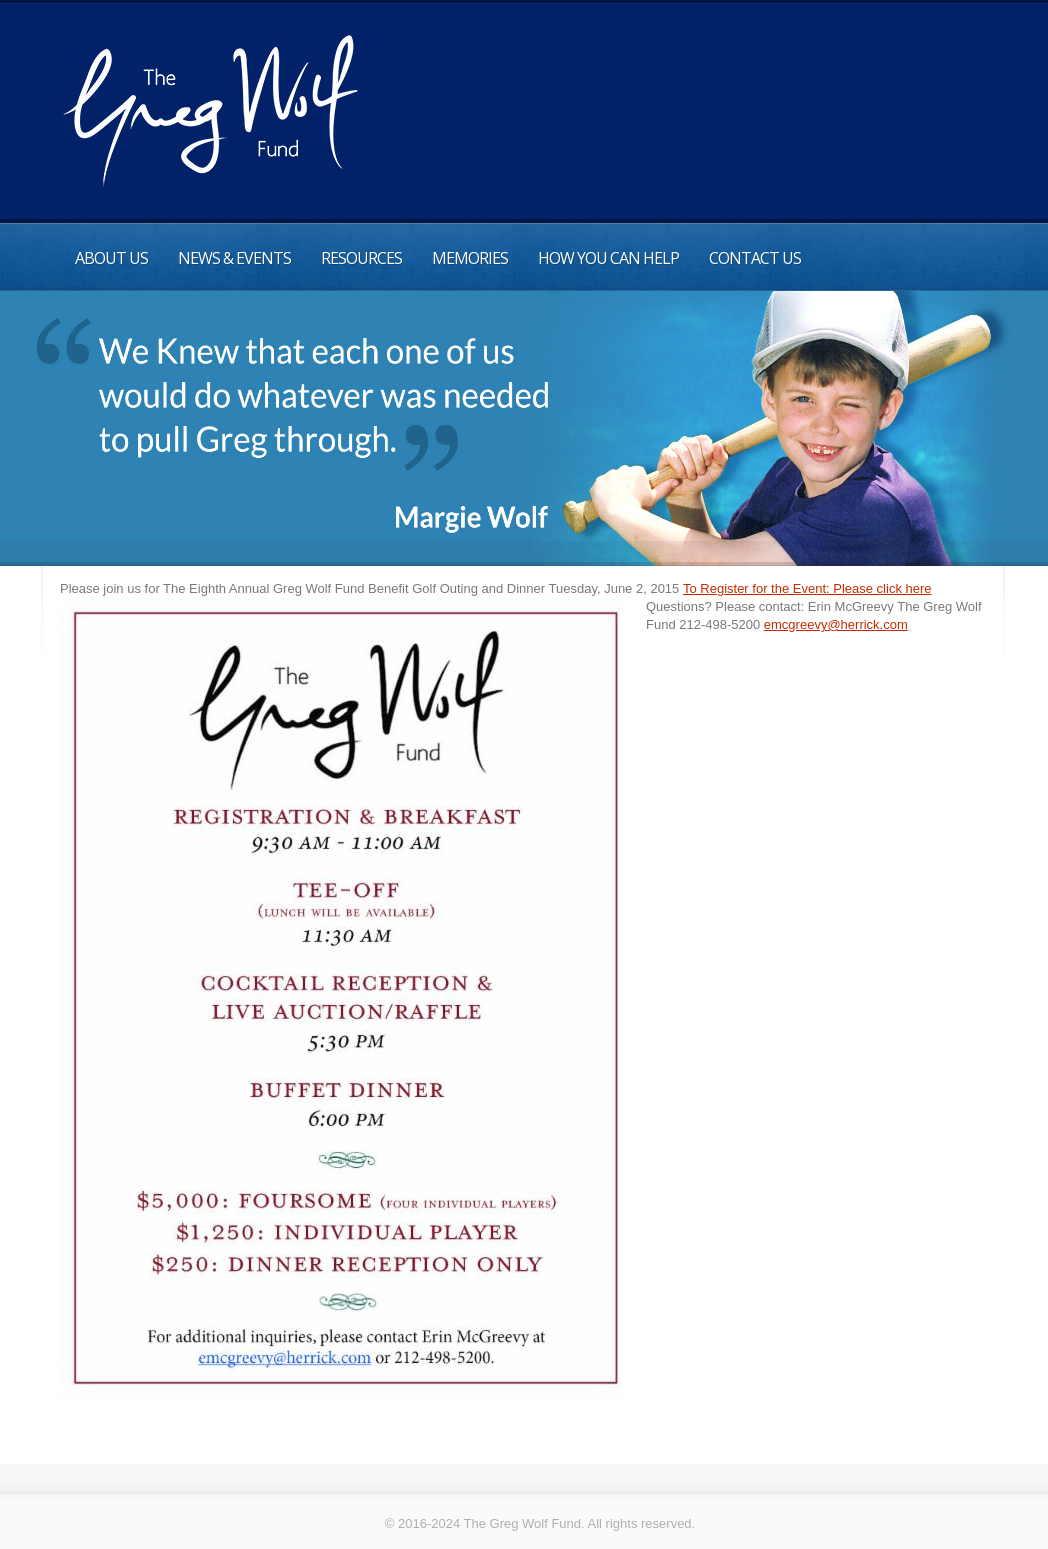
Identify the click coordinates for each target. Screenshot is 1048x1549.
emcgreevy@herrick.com (836, 624)
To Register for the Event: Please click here (807, 588)
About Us (111, 258)
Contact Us (755, 258)
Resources (361, 258)
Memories (470, 258)
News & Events (234, 258)
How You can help (608, 258)
